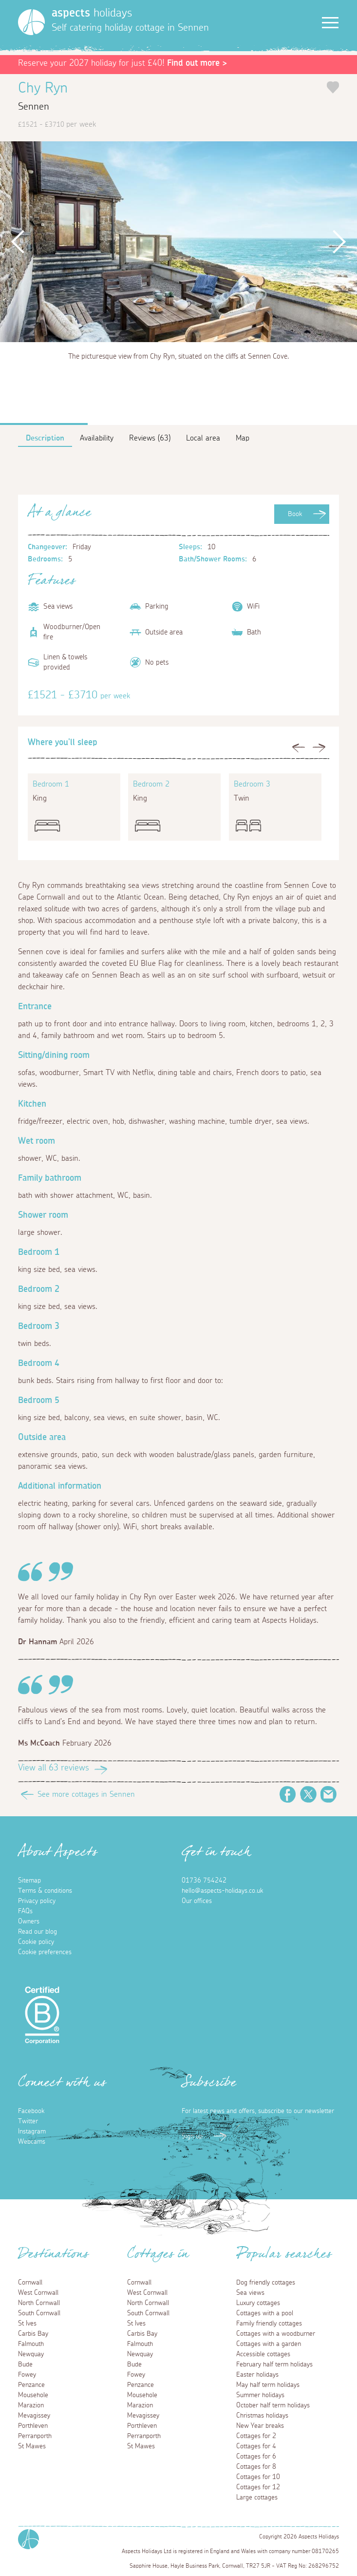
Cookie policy (36, 1942)
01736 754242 (204, 1880)
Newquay (31, 2354)
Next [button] (339, 242)
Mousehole (33, 2395)
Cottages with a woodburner (275, 2333)
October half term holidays (273, 2405)
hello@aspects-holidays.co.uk (222, 1890)
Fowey (27, 2374)
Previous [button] (18, 242)
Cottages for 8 (256, 2466)
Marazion (31, 2405)
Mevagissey (34, 2415)
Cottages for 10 (258, 2477)
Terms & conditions (45, 1890)
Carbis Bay (33, 2333)
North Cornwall (39, 2303)
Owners (28, 1921)
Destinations (53, 2256)
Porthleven (33, 2425)
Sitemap (29, 1880)
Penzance (31, 2385)
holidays (92, 13)
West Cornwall (38, 2292)
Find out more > (197, 63)
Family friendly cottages (269, 2323)
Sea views (250, 2292)
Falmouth (31, 2344)
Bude (25, 2364)
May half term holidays (268, 2385)
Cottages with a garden (268, 2344)
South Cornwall (39, 2313)
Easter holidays (257, 2374)
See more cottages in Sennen (86, 1794)
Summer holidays (260, 2395)
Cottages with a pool (264, 2313)
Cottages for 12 (258, 2487)
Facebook (288, 1794)
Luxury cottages (258, 2303)
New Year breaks (260, 2425)
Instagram (32, 2131)
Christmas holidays (262, 2415)
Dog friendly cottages (265, 2282)
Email (328, 1794)
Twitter (308, 1794)
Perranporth (35, 2436)
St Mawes (32, 2446)
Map (242, 438)
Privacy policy (37, 1901)
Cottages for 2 (256, 2436)
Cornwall (30, 2282)
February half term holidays (274, 2364)
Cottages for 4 (256, 2446)
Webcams (31, 2141)
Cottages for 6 (256, 2456)
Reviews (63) (149, 438)
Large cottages (257, 2497)
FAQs (25, 1911)
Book (295, 514)
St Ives (27, 2323)
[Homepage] (31, 22)
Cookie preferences (45, 1952)
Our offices (197, 1901)
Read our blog (37, 1931)
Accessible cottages (263, 2354)
